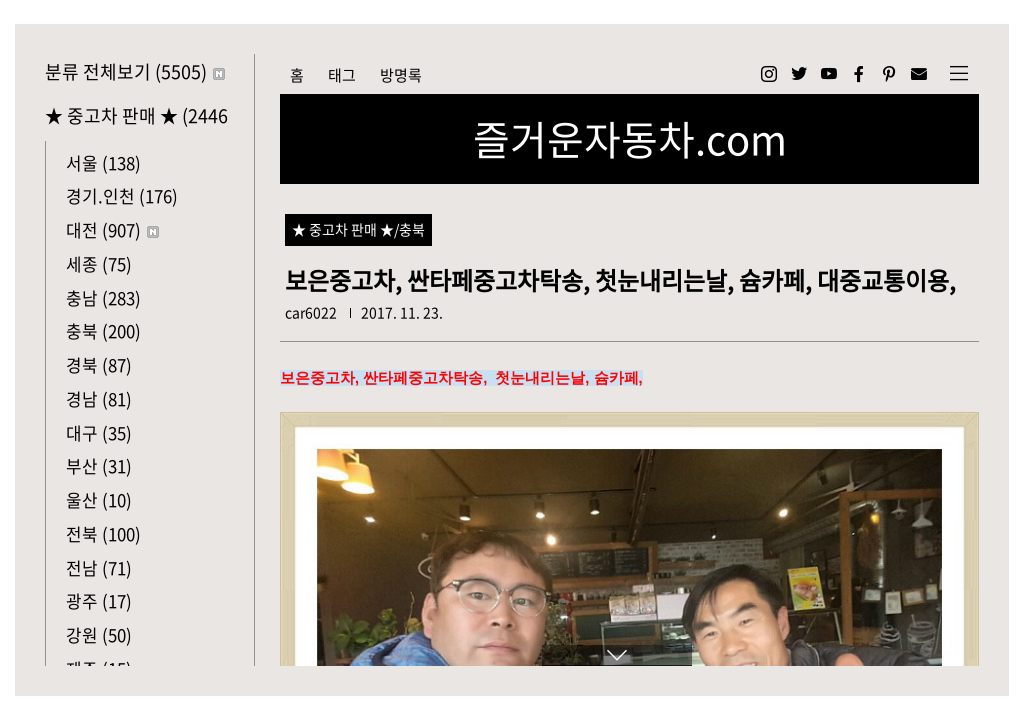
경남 (99, 398)
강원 (99, 634)
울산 (99, 499)
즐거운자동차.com (630, 139)
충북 (103, 330)
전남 (99, 567)
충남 (103, 297)
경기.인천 (122, 195)
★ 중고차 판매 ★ (137, 115)
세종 (99, 263)
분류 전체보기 (135, 71)
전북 (103, 533)
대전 (112, 229)
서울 (103, 162)
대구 (99, 432)
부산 (99, 465)
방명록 (401, 75)
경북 (99, 364)
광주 (99, 600)
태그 (342, 75)
